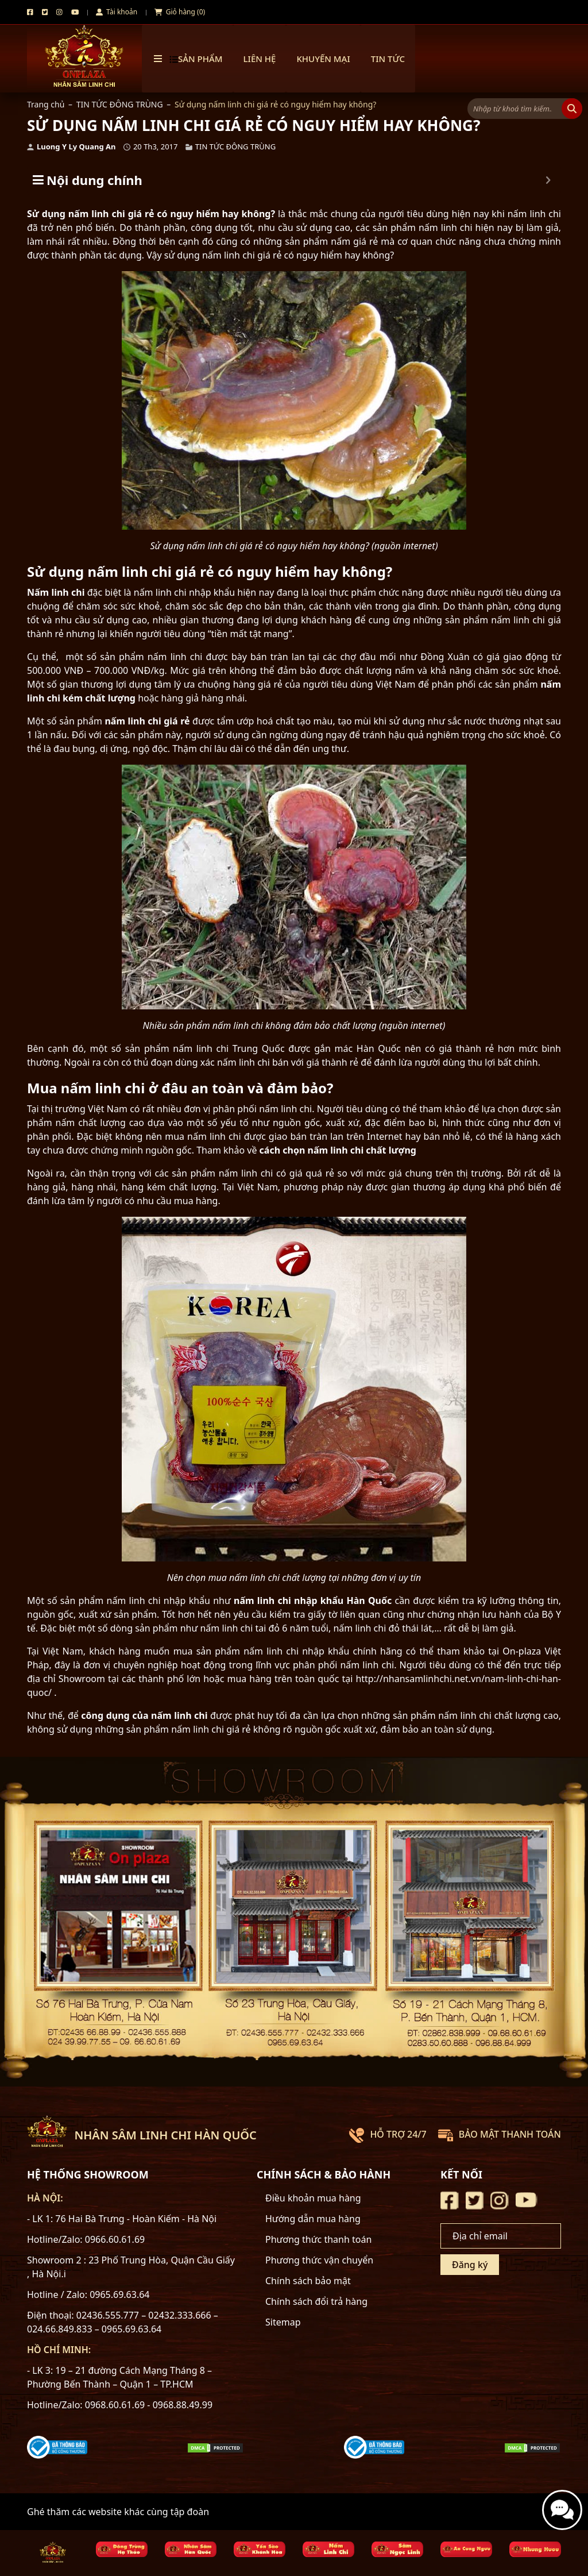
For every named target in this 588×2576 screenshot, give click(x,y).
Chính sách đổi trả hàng (316, 2301)
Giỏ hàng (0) (179, 12)
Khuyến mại (323, 58)
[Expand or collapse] (548, 180)
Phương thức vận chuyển (319, 2260)
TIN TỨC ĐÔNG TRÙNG (119, 104)
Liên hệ (259, 58)
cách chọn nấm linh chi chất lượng (338, 1150)
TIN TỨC (388, 58)
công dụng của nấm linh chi (144, 1715)
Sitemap (283, 2322)
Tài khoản (116, 12)
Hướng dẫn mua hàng (313, 2218)
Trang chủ (45, 104)
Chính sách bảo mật (308, 2280)
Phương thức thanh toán (318, 2239)
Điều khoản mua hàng (313, 2198)
